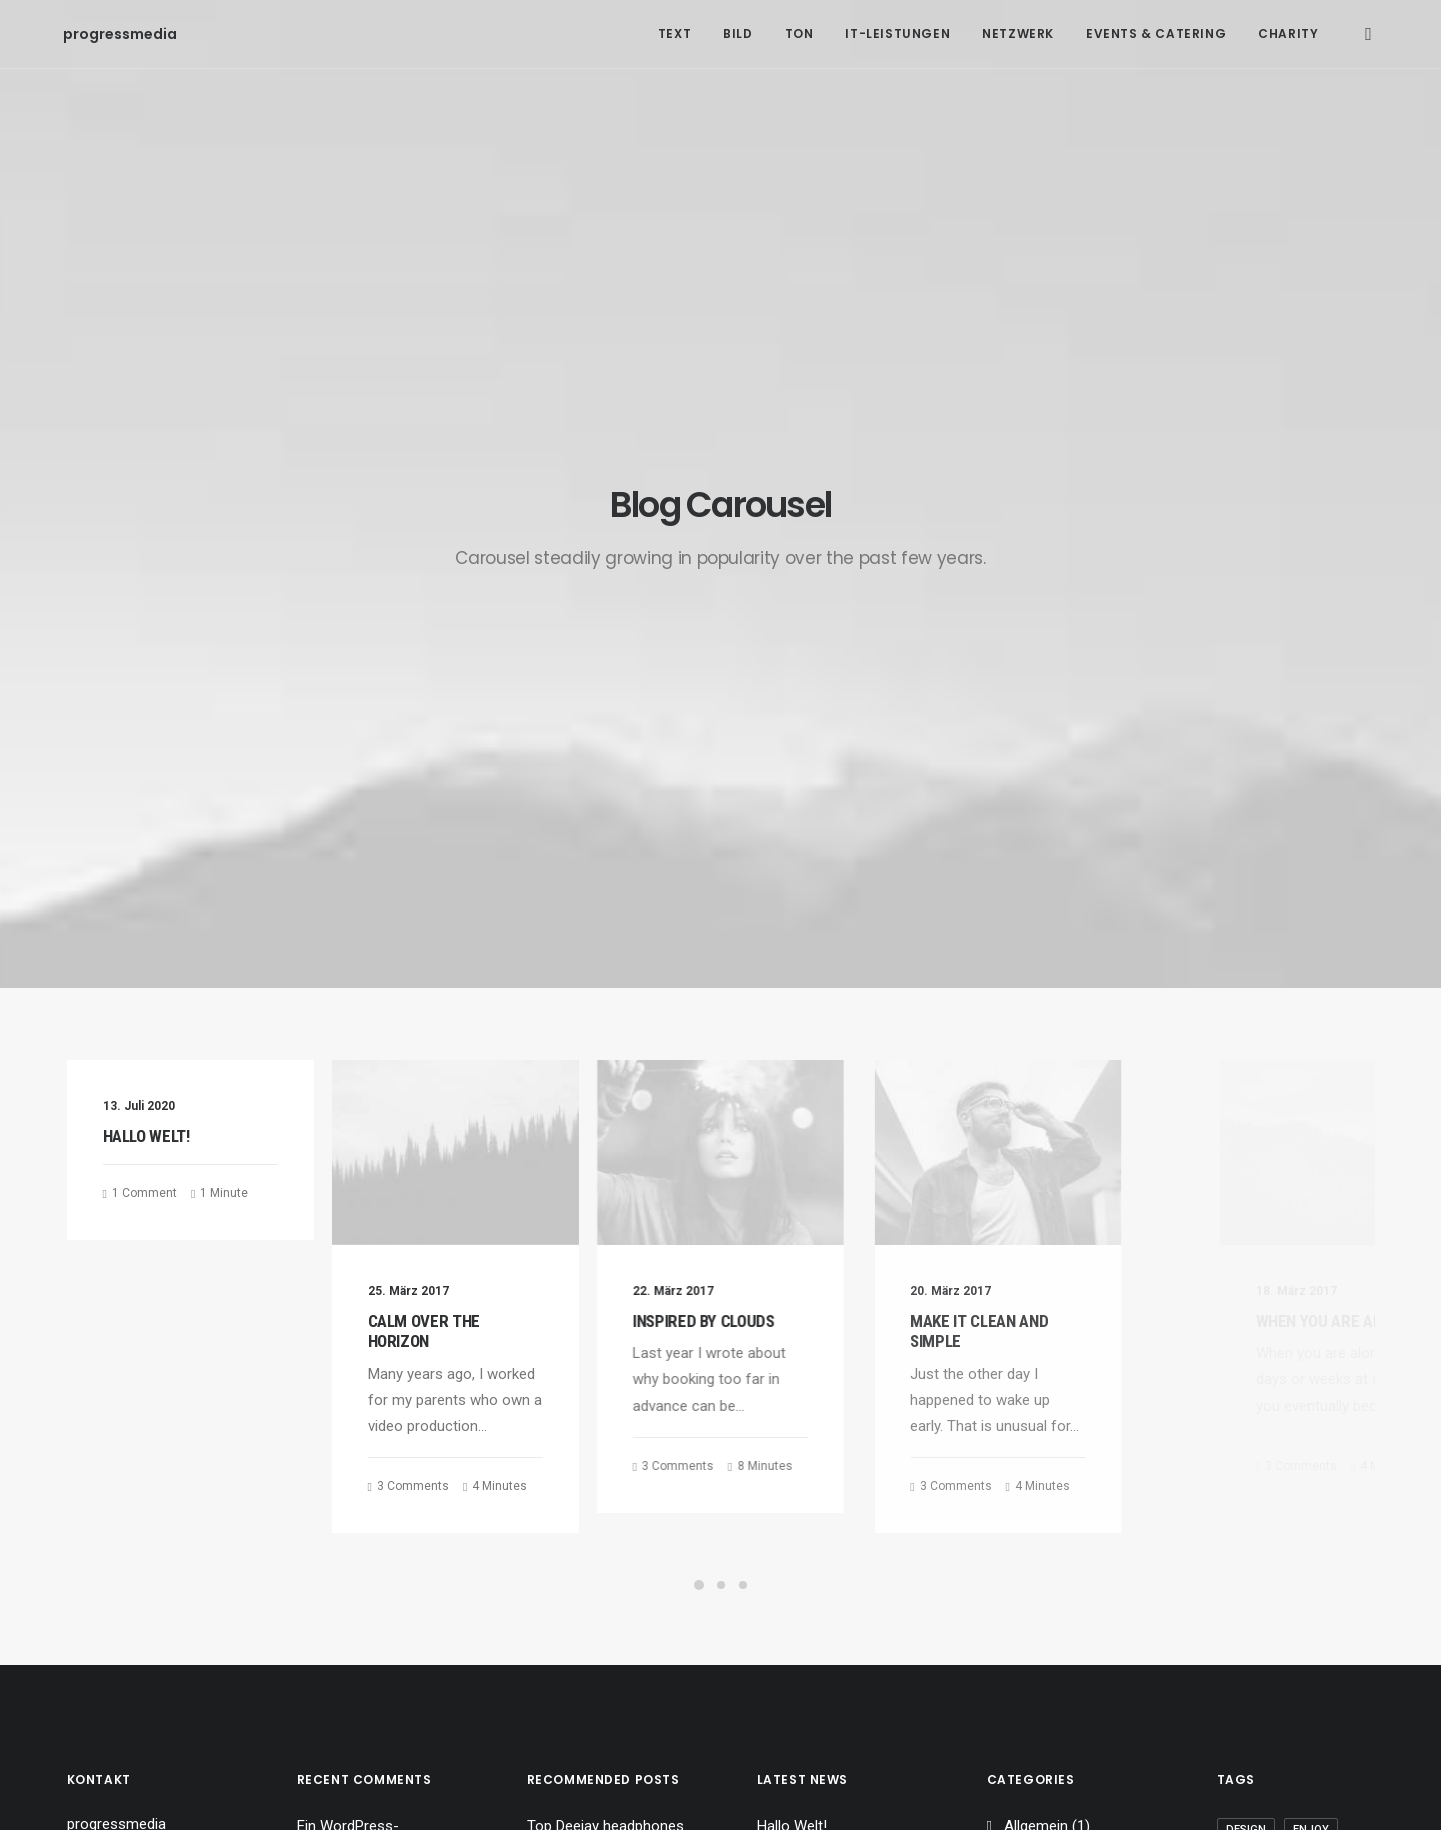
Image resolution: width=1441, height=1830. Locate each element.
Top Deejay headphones (605, 1226)
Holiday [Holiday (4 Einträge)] (1249, 1261)
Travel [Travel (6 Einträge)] (1301, 1357)
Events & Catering (1156, 33)
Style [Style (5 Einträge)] (1306, 1325)
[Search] (1368, 34)
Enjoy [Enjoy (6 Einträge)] (1311, 1229)
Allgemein (1036, 1226)
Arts (1018, 1289)
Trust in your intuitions (600, 1257)
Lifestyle (1032, 1257)
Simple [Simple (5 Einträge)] (1308, 1293)
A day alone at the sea (600, 1451)
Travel (1023, 1320)
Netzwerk (1018, 33)
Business (1034, 1352)
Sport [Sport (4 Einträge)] (1244, 1325)
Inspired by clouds (763, 721)
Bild (737, 33)
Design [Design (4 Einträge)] (1246, 1229)
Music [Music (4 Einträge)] (1243, 1293)
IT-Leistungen (897, 33)
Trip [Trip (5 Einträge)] (1238, 1389)
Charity (1288, 33)
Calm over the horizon (441, 731)
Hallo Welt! (146, 536)
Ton (799, 33)
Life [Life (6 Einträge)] (1309, 1261)
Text (674, 33)
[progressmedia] (88, 34)
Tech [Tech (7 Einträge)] (1240, 1357)
